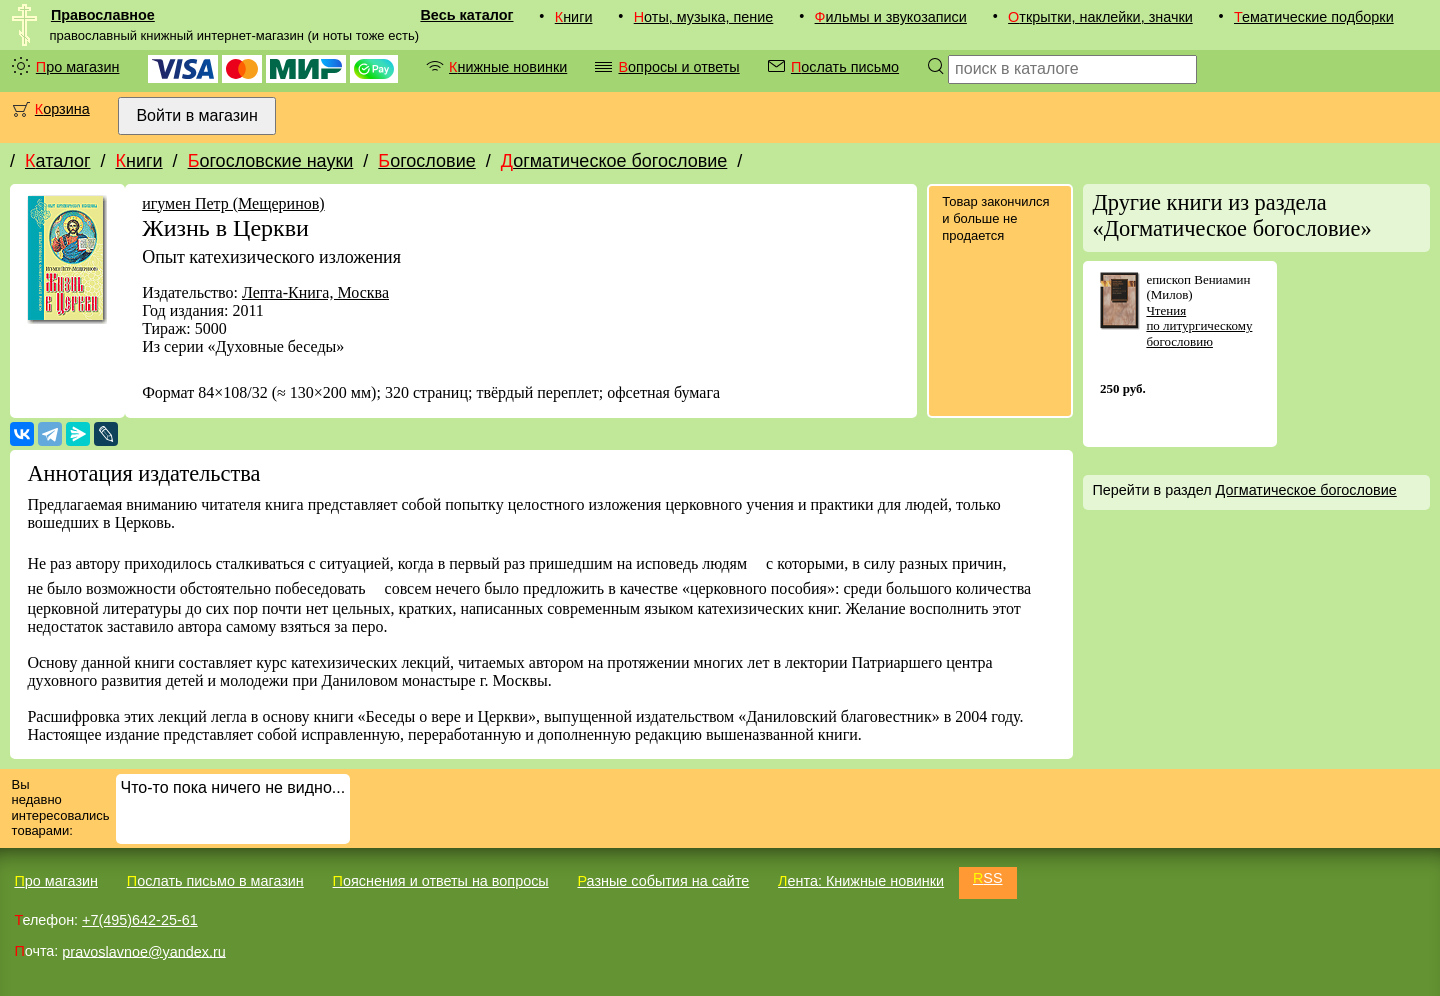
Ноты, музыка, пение (704, 17)
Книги (574, 17)
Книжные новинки (508, 67)
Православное (103, 15)
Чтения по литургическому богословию (1199, 326)
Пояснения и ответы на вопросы (441, 881)
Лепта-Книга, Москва (315, 292)
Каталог (57, 161)
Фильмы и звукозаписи (891, 17)
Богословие (426, 161)
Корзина (62, 109)
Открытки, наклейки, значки (1100, 17)
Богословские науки (271, 161)
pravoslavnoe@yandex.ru (143, 951)
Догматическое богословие (614, 161)
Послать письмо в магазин (215, 881)
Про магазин (78, 67)
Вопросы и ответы (678, 67)
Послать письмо (845, 67)
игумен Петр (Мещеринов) (233, 203)
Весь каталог (466, 15)
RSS (988, 878)
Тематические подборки (1314, 17)
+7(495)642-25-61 (140, 920)
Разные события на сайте (663, 881)
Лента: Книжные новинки (861, 881)
